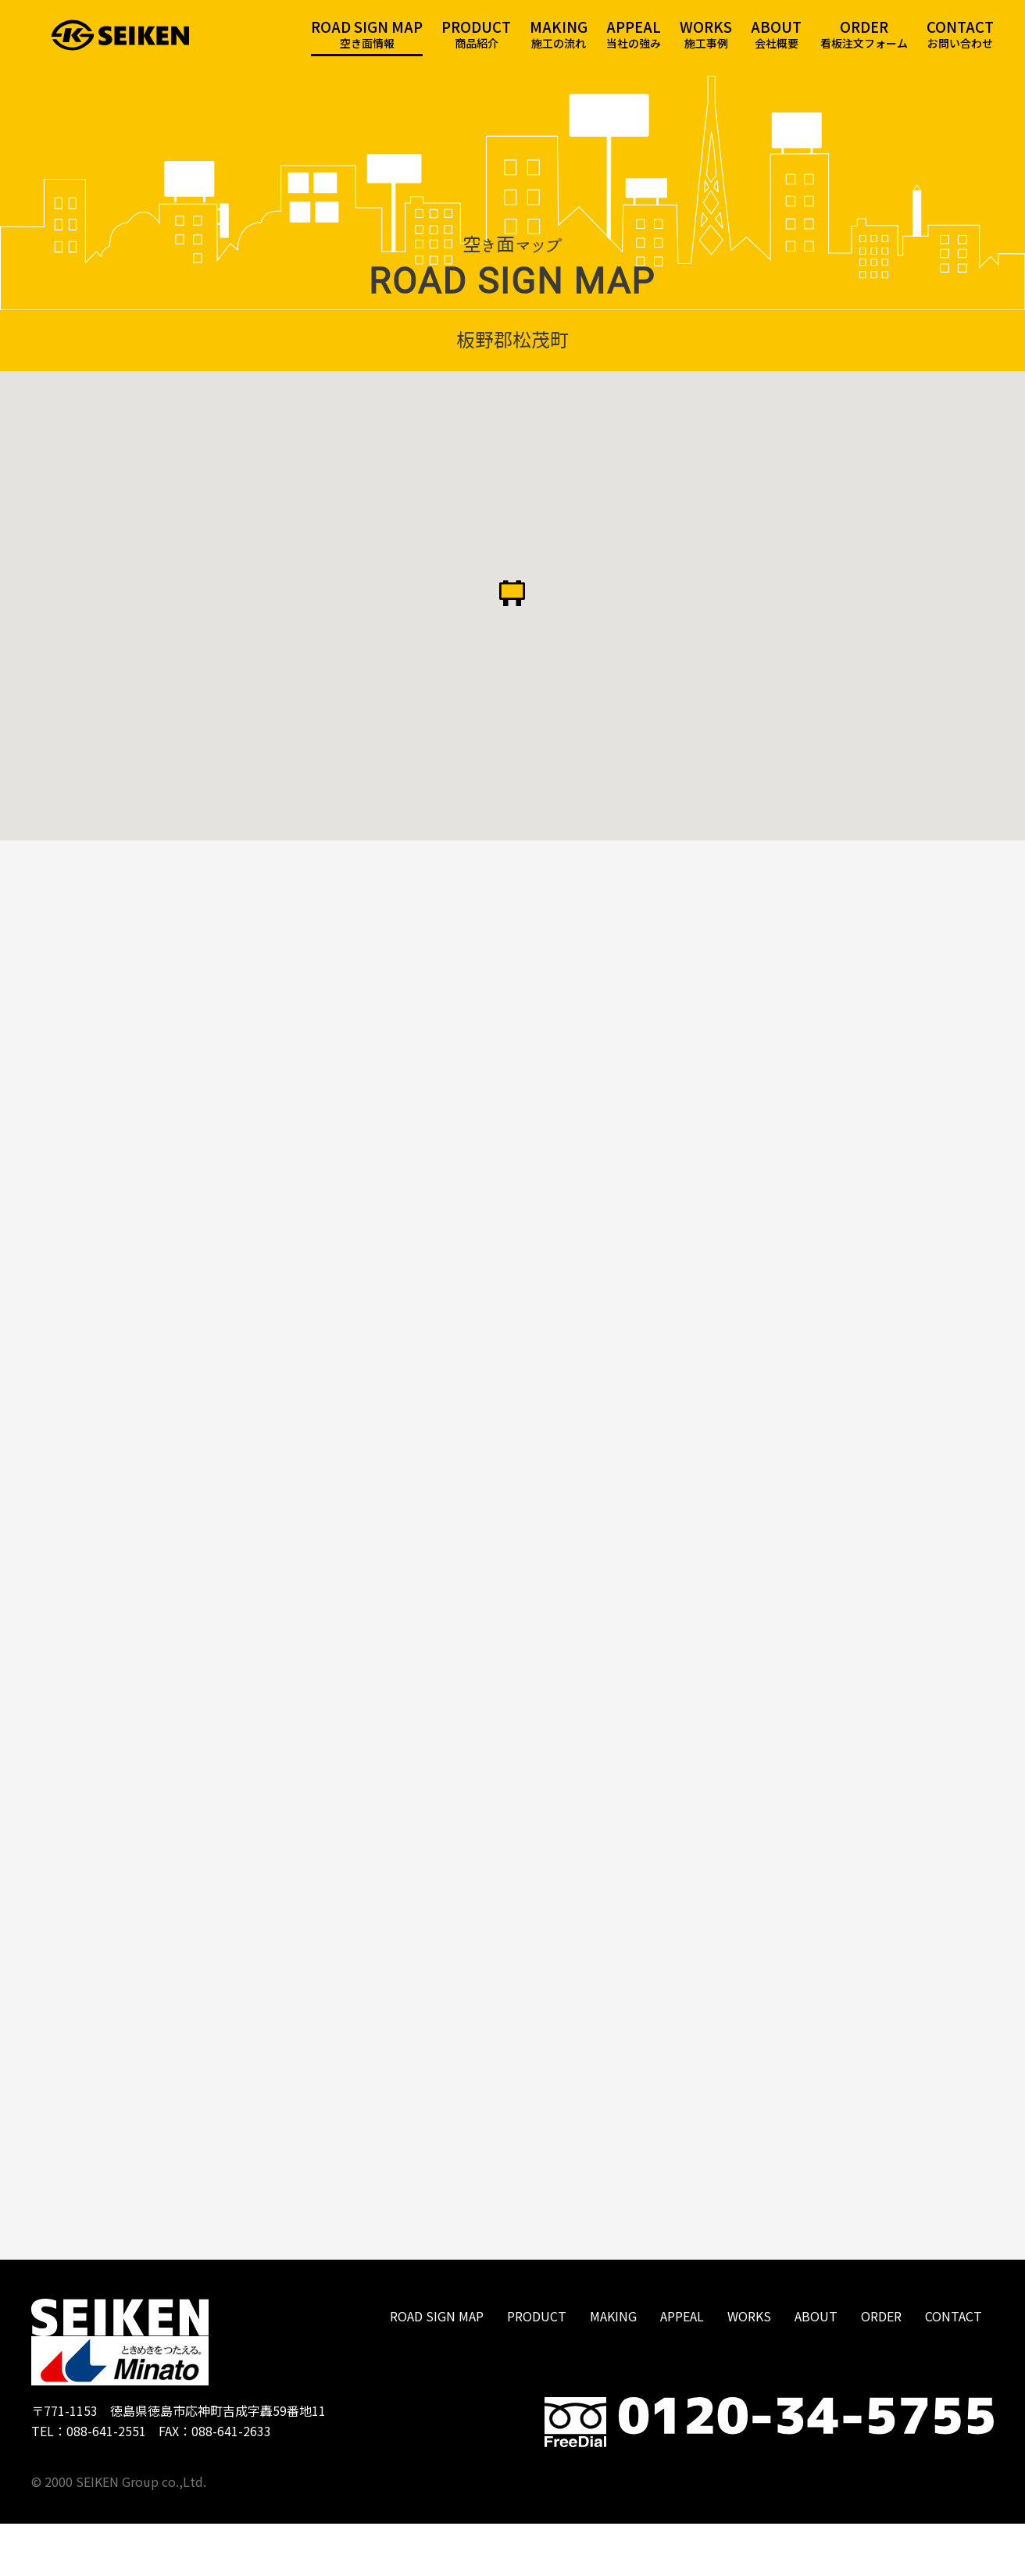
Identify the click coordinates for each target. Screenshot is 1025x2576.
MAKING (613, 2368)
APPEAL (682, 2368)
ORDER (881, 2368)
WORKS (749, 2368)
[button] (512, 612)
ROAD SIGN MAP (437, 2368)
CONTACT (953, 2368)
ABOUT (816, 2368)
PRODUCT (536, 2368)
